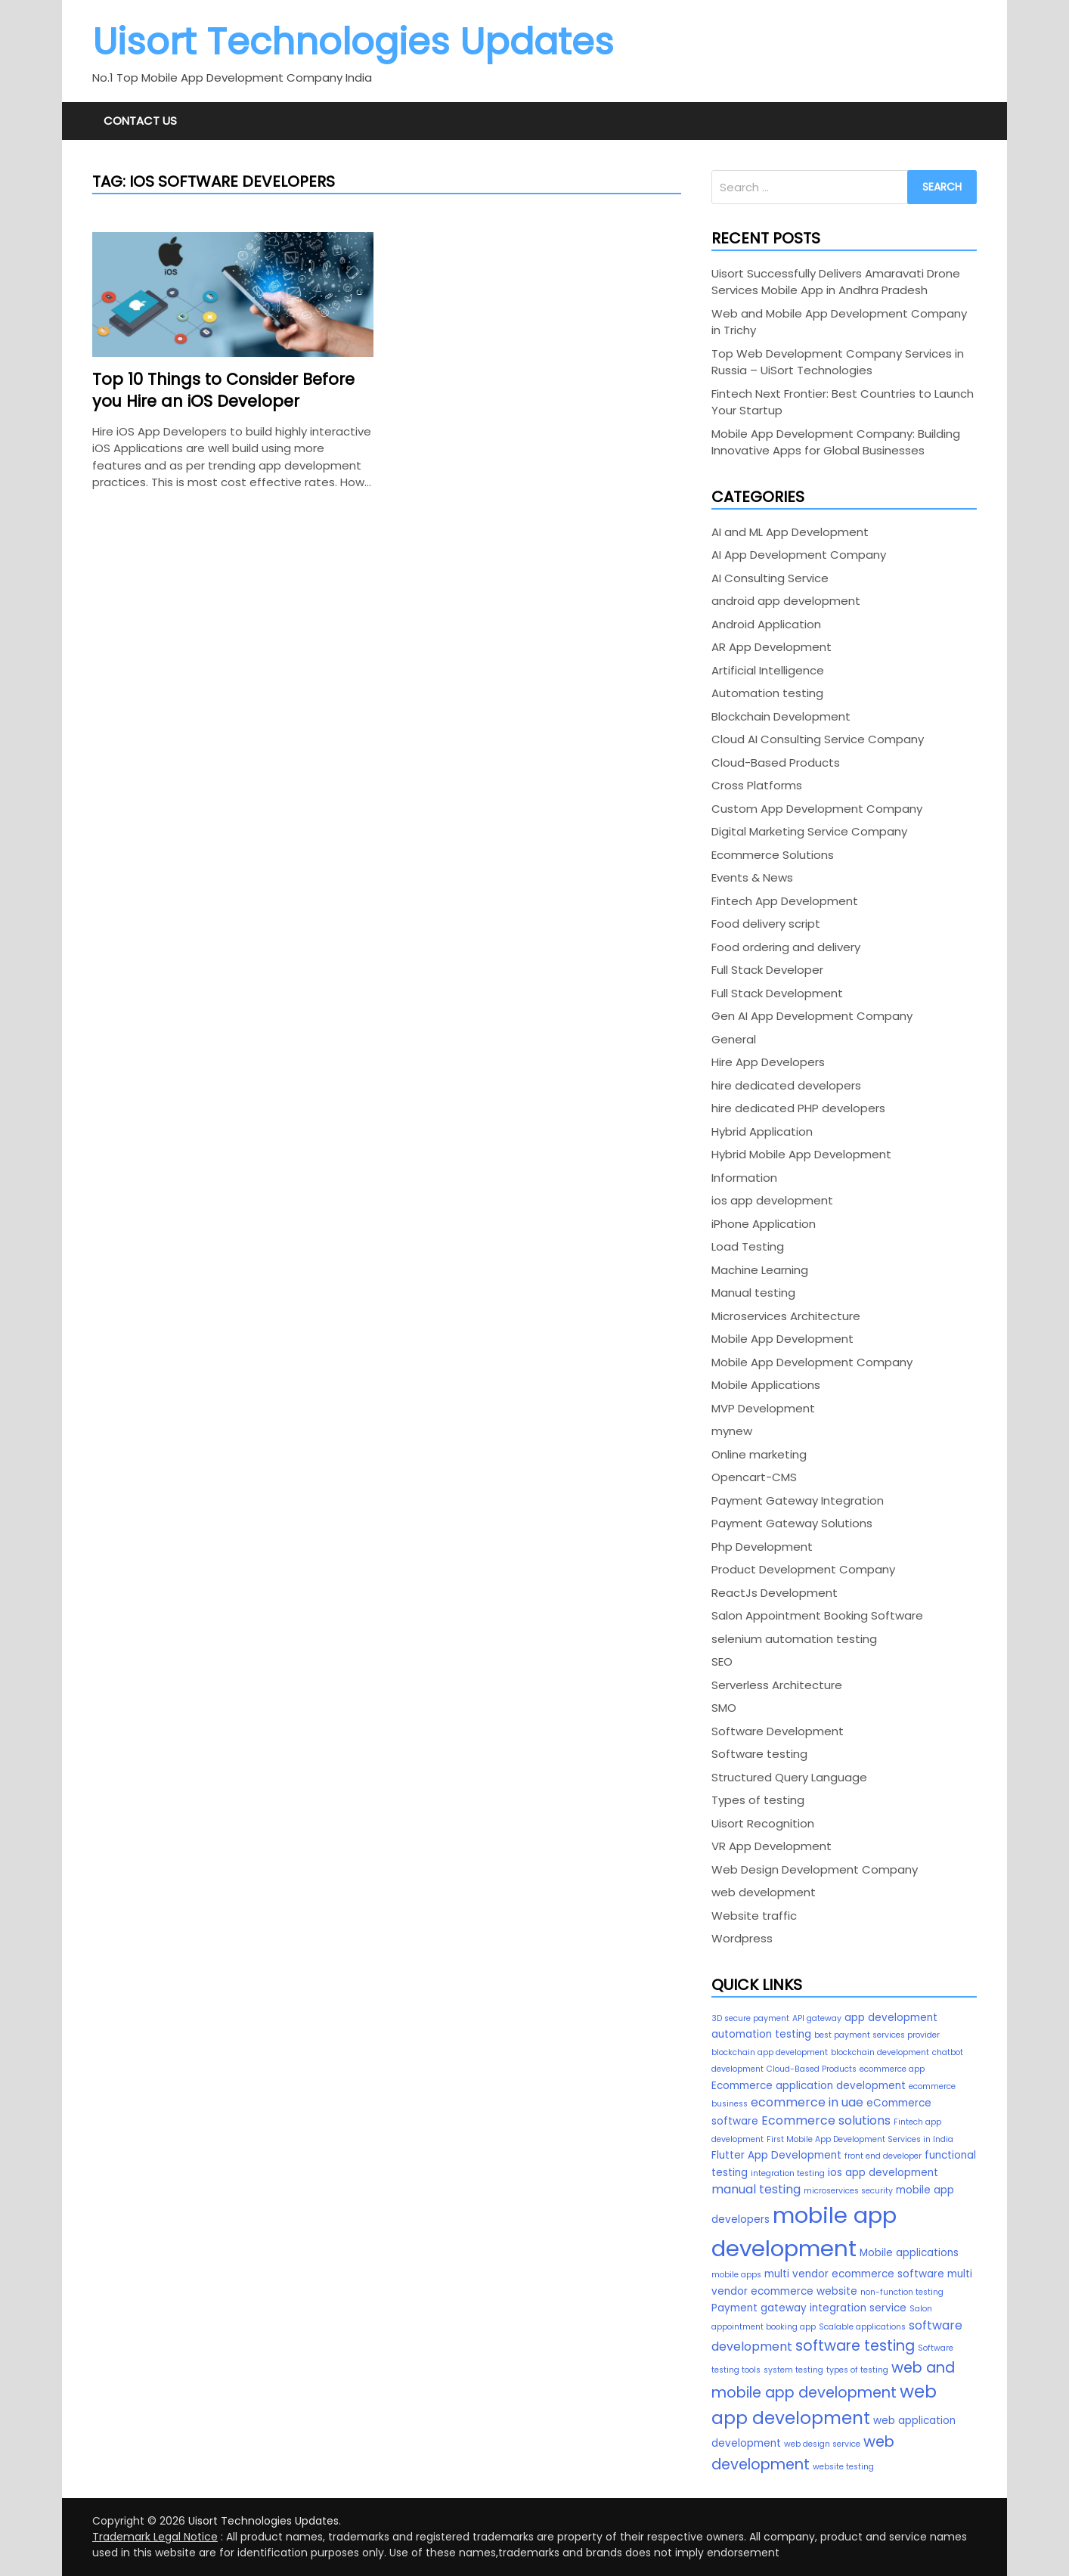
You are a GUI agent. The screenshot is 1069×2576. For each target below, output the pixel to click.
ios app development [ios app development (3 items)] (883, 2172)
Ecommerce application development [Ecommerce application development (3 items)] (808, 2085)
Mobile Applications (765, 1385)
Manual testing (753, 1292)
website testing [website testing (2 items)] (843, 2466)
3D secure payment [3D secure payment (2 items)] (750, 2018)
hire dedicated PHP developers (798, 1108)
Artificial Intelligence (767, 670)
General (733, 1039)
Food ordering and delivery (785, 947)
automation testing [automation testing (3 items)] (761, 2034)
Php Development (762, 1547)
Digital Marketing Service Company (809, 831)
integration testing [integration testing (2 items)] (788, 2173)
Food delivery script (765, 924)
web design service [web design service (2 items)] (822, 2444)
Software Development (777, 1731)
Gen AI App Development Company (812, 1016)
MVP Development (763, 1408)
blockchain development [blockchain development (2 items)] (880, 2052)
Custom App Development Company (816, 809)
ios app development (772, 1200)
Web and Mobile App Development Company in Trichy (839, 322)
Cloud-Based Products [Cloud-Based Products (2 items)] (812, 2069)
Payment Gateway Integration (797, 1500)
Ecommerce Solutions (772, 855)
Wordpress (742, 1938)
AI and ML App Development (790, 532)
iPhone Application (763, 1224)
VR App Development (771, 1846)
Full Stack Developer (767, 970)
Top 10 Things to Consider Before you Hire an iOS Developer (223, 390)
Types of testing (757, 1800)
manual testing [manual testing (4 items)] (756, 2189)
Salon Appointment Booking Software (817, 1615)
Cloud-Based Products (775, 762)
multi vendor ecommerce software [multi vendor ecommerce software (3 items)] (854, 2274)
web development (763, 1892)
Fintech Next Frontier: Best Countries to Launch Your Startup (842, 402)
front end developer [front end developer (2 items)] (883, 2156)
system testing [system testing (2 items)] (793, 2370)
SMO (723, 1708)
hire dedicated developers (786, 1085)
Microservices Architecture (785, 1316)
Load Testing (747, 1246)
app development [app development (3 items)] (890, 2017)
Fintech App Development (784, 901)
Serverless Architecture (776, 1685)
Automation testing (767, 693)
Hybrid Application (762, 1131)
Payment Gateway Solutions (791, 1523)
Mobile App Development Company (812, 1362)
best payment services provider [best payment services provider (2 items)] (877, 2035)
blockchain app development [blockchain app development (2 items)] (769, 2052)
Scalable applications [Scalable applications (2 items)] (862, 2327)
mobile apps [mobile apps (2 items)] (736, 2274)
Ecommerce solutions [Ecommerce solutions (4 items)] (826, 2120)
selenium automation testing (794, 1639)
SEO (722, 1661)
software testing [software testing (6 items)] (855, 2346)
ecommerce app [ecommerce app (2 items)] (892, 2069)
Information (744, 1178)
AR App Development (771, 647)
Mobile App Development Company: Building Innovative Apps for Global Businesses (835, 442)
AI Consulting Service (770, 578)
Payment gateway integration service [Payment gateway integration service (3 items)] (808, 2308)
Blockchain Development (781, 716)
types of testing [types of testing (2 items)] (857, 2370)
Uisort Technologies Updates (353, 42)
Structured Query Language (789, 1777)
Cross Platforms (756, 785)
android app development (785, 601)
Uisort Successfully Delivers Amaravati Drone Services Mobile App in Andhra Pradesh (835, 282)
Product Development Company (803, 1569)
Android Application (766, 624)
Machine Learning (759, 1270)
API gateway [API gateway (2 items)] (816, 2018)
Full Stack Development (777, 993)
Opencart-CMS (754, 1477)
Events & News (752, 877)
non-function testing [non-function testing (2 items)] (902, 2292)
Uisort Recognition (762, 1823)
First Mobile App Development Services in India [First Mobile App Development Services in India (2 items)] (860, 2139)
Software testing (759, 1754)
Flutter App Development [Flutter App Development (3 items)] (776, 2155)
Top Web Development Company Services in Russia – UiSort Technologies (837, 362)
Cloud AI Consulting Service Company (817, 739)
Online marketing (759, 1454)
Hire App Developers (768, 1062)
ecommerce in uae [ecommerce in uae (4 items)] (807, 2102)
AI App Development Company (798, 555)
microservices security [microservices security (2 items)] (848, 2190)
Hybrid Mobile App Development (801, 1154)
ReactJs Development (774, 1593)
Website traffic (754, 1915)
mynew (731, 1431)
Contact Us (140, 121)
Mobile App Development (782, 1339)
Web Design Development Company (814, 1869)
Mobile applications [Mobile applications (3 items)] (909, 2253)
